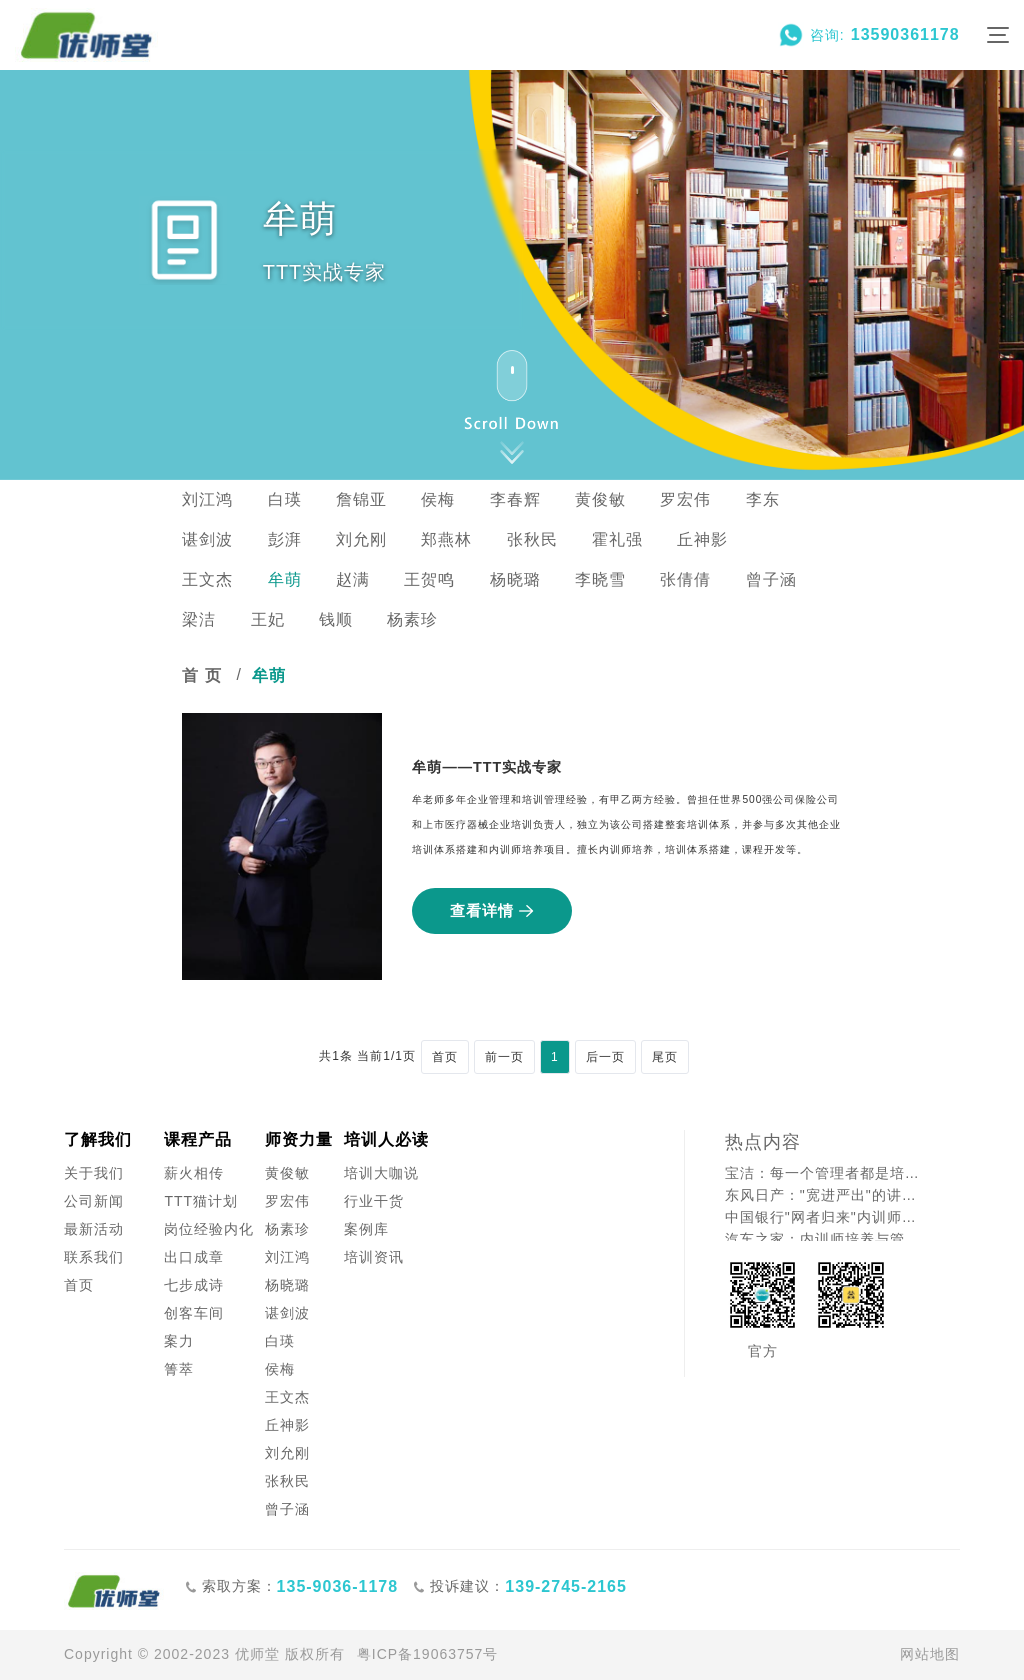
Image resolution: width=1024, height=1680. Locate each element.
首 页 (201, 675)
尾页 (665, 1057)
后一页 (605, 1057)
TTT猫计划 (201, 1201)
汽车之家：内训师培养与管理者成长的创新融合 (826, 1239)
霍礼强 (617, 539)
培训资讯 (374, 1257)
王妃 (268, 619)
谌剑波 (207, 539)
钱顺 (336, 619)
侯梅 (438, 499)
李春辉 (515, 499)
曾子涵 (771, 579)
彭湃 (285, 539)
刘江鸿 (207, 499)
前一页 (504, 1057)
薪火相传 (194, 1173)
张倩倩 (685, 579)
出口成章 (194, 1257)
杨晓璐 (515, 579)
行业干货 (374, 1201)
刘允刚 (361, 539)
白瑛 (285, 499)
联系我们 (94, 1257)
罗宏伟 (685, 499)
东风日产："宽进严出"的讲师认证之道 (826, 1195)
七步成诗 (194, 1285)
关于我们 (94, 1173)
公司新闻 (94, 1201)
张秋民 (532, 539)
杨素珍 (412, 619)
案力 (179, 1341)
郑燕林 (446, 539)
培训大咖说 (381, 1173)
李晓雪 (600, 579)
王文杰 (207, 579)
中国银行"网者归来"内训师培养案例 (826, 1217)
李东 (763, 499)
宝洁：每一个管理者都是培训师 (826, 1173)
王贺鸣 (429, 579)
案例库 (366, 1229)
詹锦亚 (361, 499)
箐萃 (179, 1369)
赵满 (353, 579)
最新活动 (94, 1229)
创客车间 (194, 1313)
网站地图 (930, 1654)
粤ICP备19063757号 (428, 1654)
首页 (445, 1057)
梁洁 (199, 619)
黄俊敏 (600, 499)
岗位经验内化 (209, 1229)
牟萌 (285, 579)
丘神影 (702, 539)
